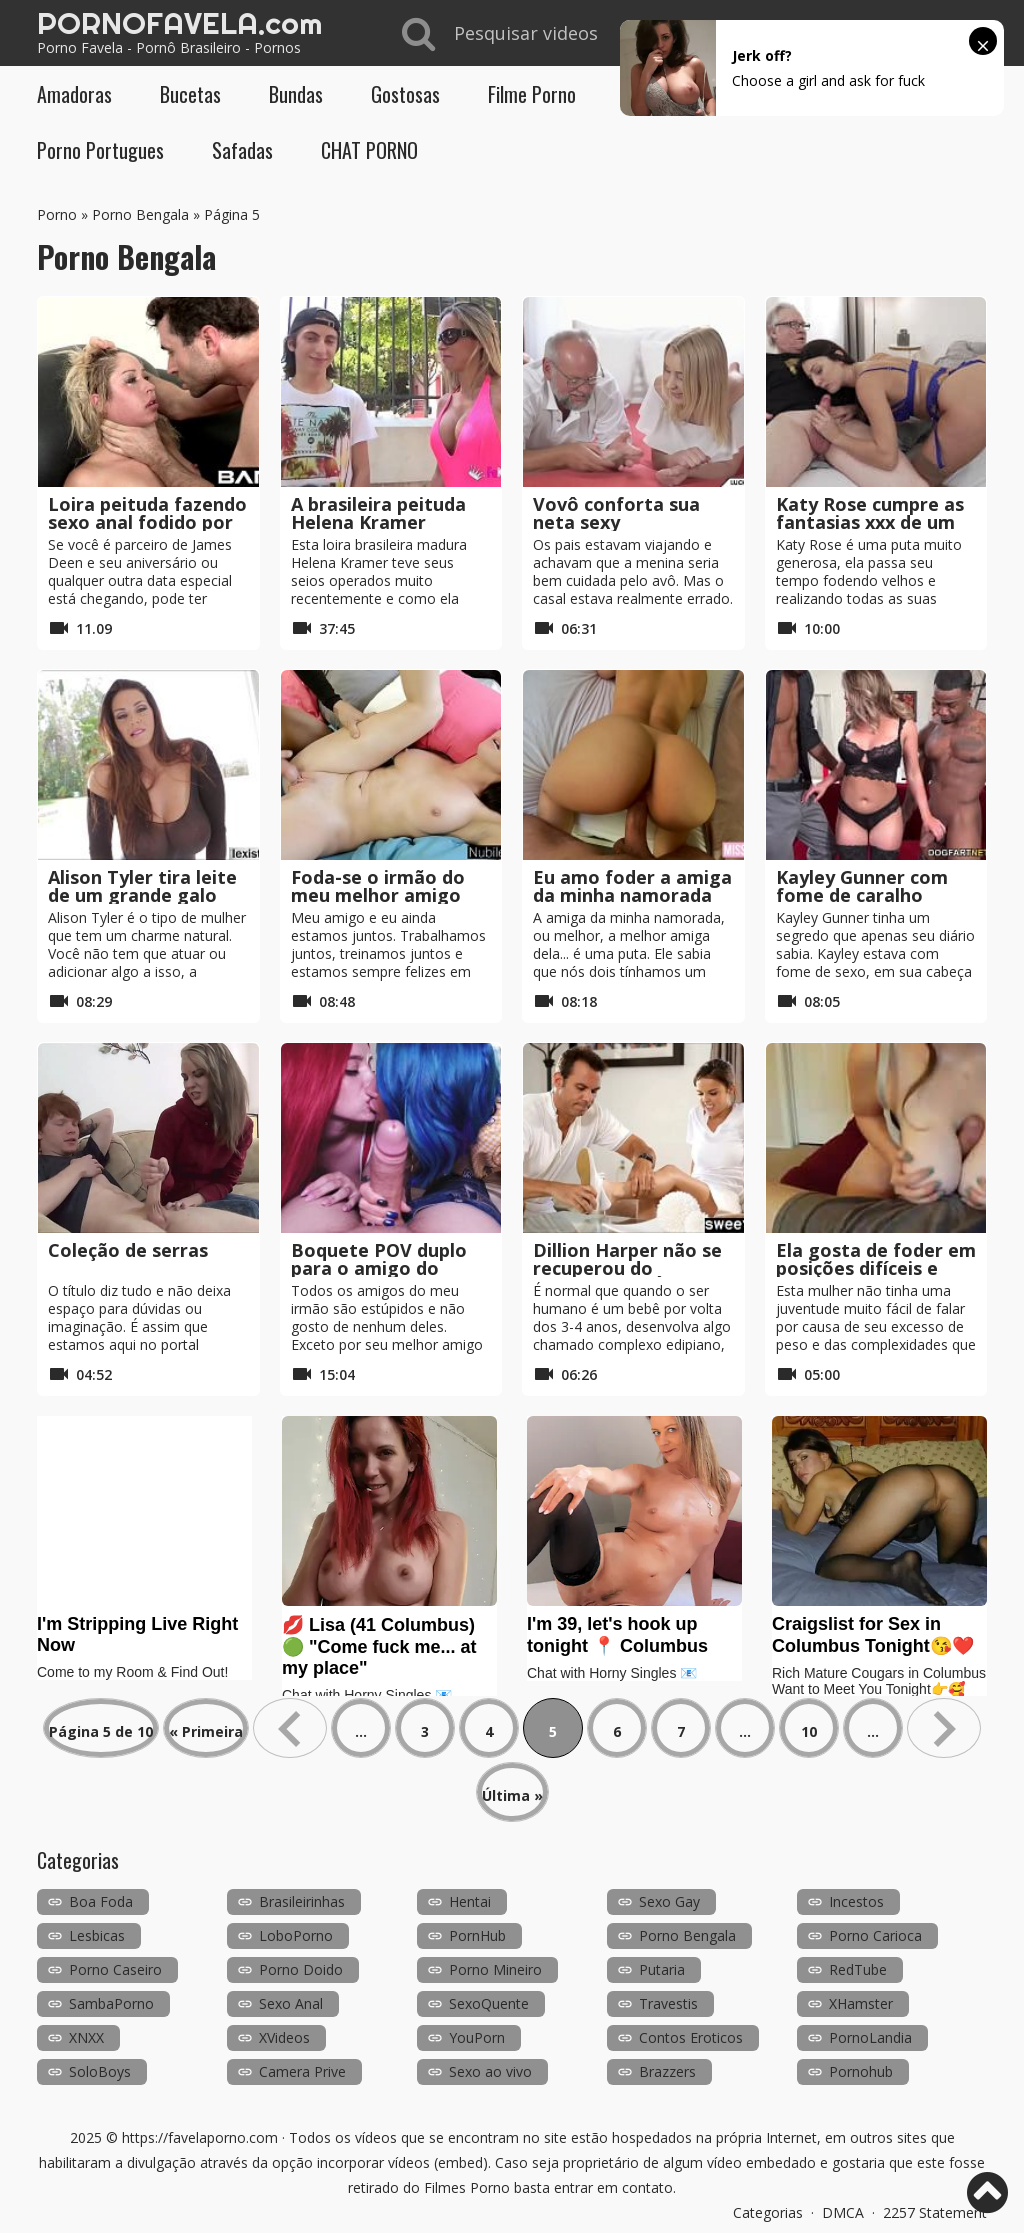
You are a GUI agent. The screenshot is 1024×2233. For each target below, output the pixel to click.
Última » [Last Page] (512, 1795)
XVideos (284, 2037)
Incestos (856, 1901)
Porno (57, 214)
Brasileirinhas (302, 1901)
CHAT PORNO (369, 150)
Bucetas (190, 94)
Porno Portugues (100, 150)
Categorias (768, 2212)
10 (809, 1731)
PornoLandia (870, 2037)
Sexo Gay (669, 1901)
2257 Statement (935, 2212)
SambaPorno (111, 2003)
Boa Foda (101, 1901)
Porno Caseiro (115, 1969)
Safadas (242, 150)
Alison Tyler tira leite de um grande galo (142, 886)
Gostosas (405, 94)
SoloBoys (100, 2071)
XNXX (86, 2037)
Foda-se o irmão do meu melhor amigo (378, 886)
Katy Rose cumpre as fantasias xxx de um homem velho (870, 522)
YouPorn (477, 2037)
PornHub (477, 1935)
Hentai (470, 1901)
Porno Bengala (140, 214)
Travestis (668, 2003)
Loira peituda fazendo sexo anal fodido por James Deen (147, 522)
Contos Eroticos (691, 2037)
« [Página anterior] (290, 1728)
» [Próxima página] (944, 1728)
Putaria (662, 1969)
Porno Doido (301, 1969)
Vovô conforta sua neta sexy (616, 513)
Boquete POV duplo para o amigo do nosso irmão (379, 1268)
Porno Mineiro (495, 1969)
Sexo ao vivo (490, 2071)
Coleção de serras (128, 1250)
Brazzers (667, 2071)
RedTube (858, 1969)
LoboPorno (296, 1935)
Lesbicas (97, 1935)
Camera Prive (302, 2071)
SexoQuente (489, 2003)
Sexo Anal (291, 2003)
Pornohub (861, 2071)
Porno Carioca (875, 1935)
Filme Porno (532, 94)
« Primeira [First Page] (206, 1731)
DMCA (843, 2212)
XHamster (861, 2003)
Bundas (296, 94)
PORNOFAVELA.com (179, 23)
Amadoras (74, 94)
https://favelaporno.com (200, 2137)
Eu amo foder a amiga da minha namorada (632, 886)
